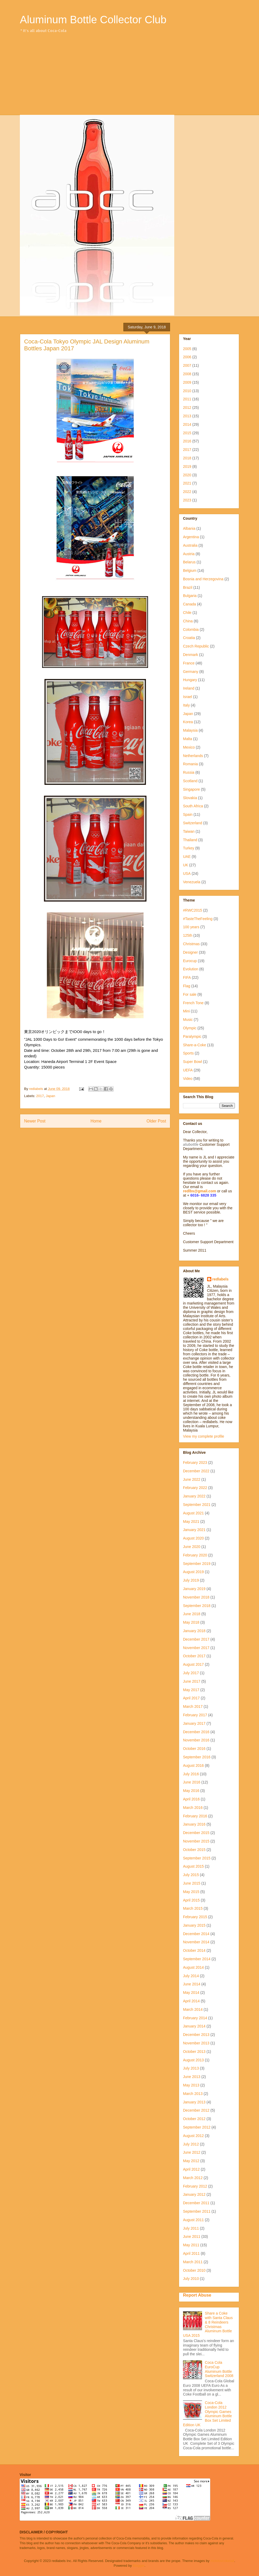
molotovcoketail (222, 2561)
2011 (187, 399)
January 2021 (194, 1530)
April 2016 (191, 1799)
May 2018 (191, 1622)
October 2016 (194, 1748)
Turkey (188, 848)
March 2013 (193, 2093)
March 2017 (193, 1706)
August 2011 (193, 2220)
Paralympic (192, 1036)
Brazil (187, 587)
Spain (188, 814)
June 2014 (191, 1984)
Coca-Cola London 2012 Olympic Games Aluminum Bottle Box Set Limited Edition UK (207, 2414)
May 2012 (191, 2161)
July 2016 (191, 1774)
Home (96, 1121)
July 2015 (191, 1875)
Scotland (190, 781)
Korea (188, 722)
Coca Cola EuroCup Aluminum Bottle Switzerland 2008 (219, 2369)
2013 (187, 416)
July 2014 (191, 1976)
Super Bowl (192, 1062)
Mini (186, 1011)
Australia (190, 545)
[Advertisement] (129, 75)
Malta (187, 739)
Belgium (190, 570)
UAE (187, 856)
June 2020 (191, 1547)
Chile (187, 612)
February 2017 (195, 1715)
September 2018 (197, 1606)
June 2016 (191, 1782)
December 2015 (196, 1833)
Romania (190, 764)
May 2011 (191, 2245)
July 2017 (191, 1673)
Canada (189, 604)
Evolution (190, 969)
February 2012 (195, 2186)
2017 (40, 1096)
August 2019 (193, 1572)
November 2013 (196, 2043)
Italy (186, 705)
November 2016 (196, 1740)
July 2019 (191, 1580)
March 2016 (193, 1807)
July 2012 (191, 2144)
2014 (187, 424)
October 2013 (194, 2051)
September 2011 (197, 2211)
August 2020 (193, 1538)
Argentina (191, 537)
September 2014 (197, 1959)
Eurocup (190, 961)
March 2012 (193, 2178)
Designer (190, 952)
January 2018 (194, 1631)
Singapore (191, 789)
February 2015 (195, 1917)
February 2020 (195, 1555)
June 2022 (191, 1479)
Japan (50, 1096)
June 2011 (191, 2236)
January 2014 (194, 2026)
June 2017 (191, 1681)
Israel (187, 697)
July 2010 (191, 2278)
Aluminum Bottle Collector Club (93, 19)
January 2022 (194, 1496)
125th (187, 935)
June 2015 (191, 1883)
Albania (189, 528)
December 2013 (196, 2034)
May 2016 (191, 1791)
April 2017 (191, 1698)
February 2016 (195, 1816)
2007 (187, 365)
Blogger (138, 2566)
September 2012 (197, 2127)
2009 (187, 382)
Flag (186, 986)
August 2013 (193, 2060)
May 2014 (191, 1992)
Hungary (190, 680)
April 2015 (191, 1900)
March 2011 (193, 2262)
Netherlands (193, 756)
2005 (187, 349)
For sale (190, 994)
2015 (187, 433)
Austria (189, 554)
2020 (187, 475)
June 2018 (191, 1614)
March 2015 (193, 1908)
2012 (187, 407)
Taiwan (189, 831)
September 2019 (197, 1563)
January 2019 (194, 1589)
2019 (187, 466)
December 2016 (196, 1732)
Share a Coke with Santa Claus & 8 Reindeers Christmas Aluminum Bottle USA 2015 (208, 2324)
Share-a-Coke (194, 1045)
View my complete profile (203, 1436)
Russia (188, 772)
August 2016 (193, 1765)
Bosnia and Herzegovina (203, 579)
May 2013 (191, 2085)
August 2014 (193, 1967)
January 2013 (194, 2102)
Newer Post (35, 1121)
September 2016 (197, 1757)
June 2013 (191, 2077)
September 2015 (197, 1858)
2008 (187, 374)
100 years (191, 927)
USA (187, 873)
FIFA (187, 977)
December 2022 (196, 1471)
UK (185, 865)
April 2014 (191, 2001)
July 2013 (191, 2068)
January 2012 (194, 2194)
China (188, 621)
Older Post (156, 1121)
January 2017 (194, 1723)
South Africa (193, 806)
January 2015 (194, 1925)
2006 (187, 357)
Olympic (190, 1028)
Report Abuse (197, 2295)
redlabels (220, 1279)
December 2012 (196, 2110)
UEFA (188, 1070)
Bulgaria (190, 596)
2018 (187, 458)
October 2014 (194, 1950)
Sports (188, 1053)
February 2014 (195, 2018)
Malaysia (190, 730)
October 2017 (194, 1656)
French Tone (193, 1003)
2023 (187, 500)
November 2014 (196, 1942)
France (189, 663)
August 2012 (193, 2136)
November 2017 (196, 1648)
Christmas (191, 944)
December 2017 (196, 1639)
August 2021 (193, 1513)
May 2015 (191, 1892)
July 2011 (191, 2228)
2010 (187, 391)
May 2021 (191, 1521)
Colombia (191, 629)
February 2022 (195, 1488)
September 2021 (197, 1504)
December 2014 (196, 1934)
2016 (187, 441)
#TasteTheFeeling (197, 919)
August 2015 (193, 1866)
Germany (190, 671)
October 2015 (194, 1850)
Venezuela (191, 882)
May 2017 (191, 1690)
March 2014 (193, 2009)
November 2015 (196, 1841)
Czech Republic (196, 646)
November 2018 (196, 1597)
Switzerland (192, 823)
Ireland (188, 688)
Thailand (190, 840)
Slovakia (190, 798)
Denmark (190, 655)
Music (188, 1019)
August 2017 (193, 1664)
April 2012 (191, 2169)
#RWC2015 (192, 910)
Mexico (189, 747)
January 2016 (194, 1824)
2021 (187, 483)
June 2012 (191, 2152)
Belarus (189, 562)
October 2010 (194, 2270)
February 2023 (195, 1462)
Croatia (189, 638)
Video (188, 1078)
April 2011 (191, 2253)
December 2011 (196, 2203)
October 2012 (194, 2119)
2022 (187, 492)
